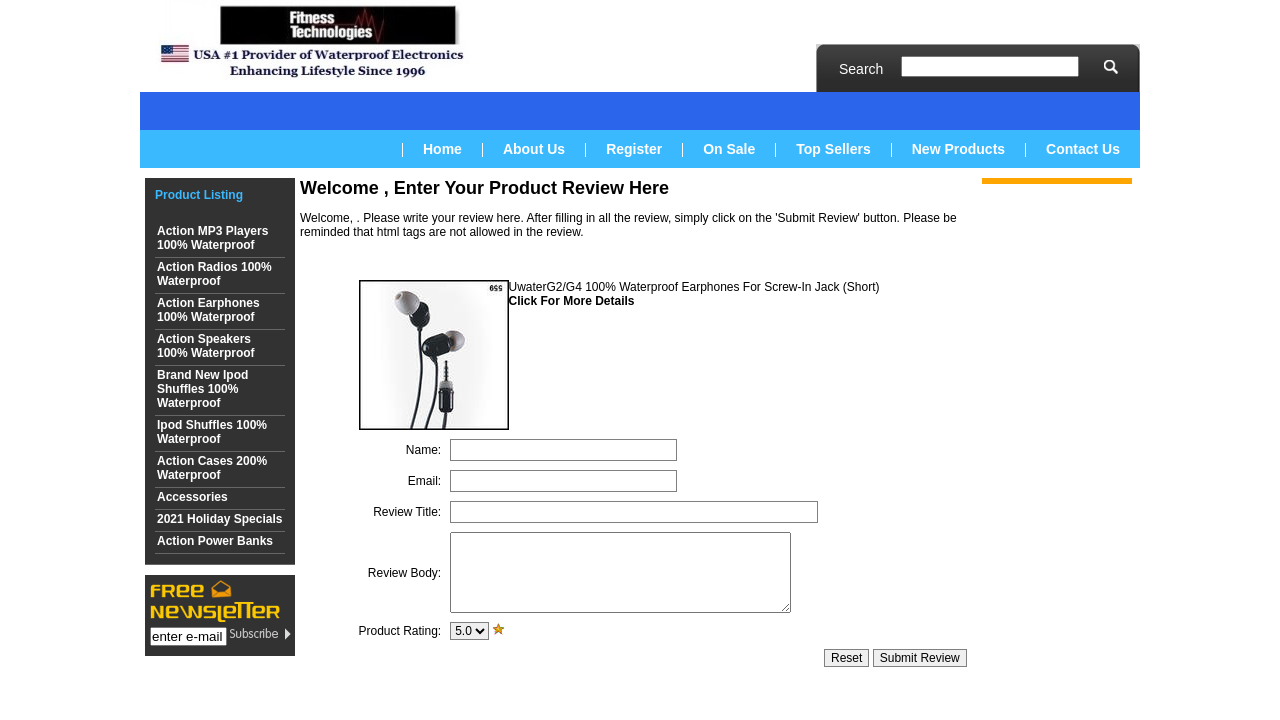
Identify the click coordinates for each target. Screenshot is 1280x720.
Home (442, 149)
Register (634, 149)
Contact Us (1083, 149)
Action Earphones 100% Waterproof (208, 310)
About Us (534, 149)
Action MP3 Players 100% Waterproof (212, 238)
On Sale (729, 149)
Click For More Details (572, 301)
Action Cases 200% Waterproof (212, 468)
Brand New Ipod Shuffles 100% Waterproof (202, 389)
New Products (958, 149)
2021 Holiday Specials (219, 519)
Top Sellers (833, 149)
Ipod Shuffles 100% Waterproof (212, 432)
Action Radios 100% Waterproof (214, 274)
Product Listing (199, 195)
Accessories (192, 497)
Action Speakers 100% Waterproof (206, 346)
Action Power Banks (215, 541)
